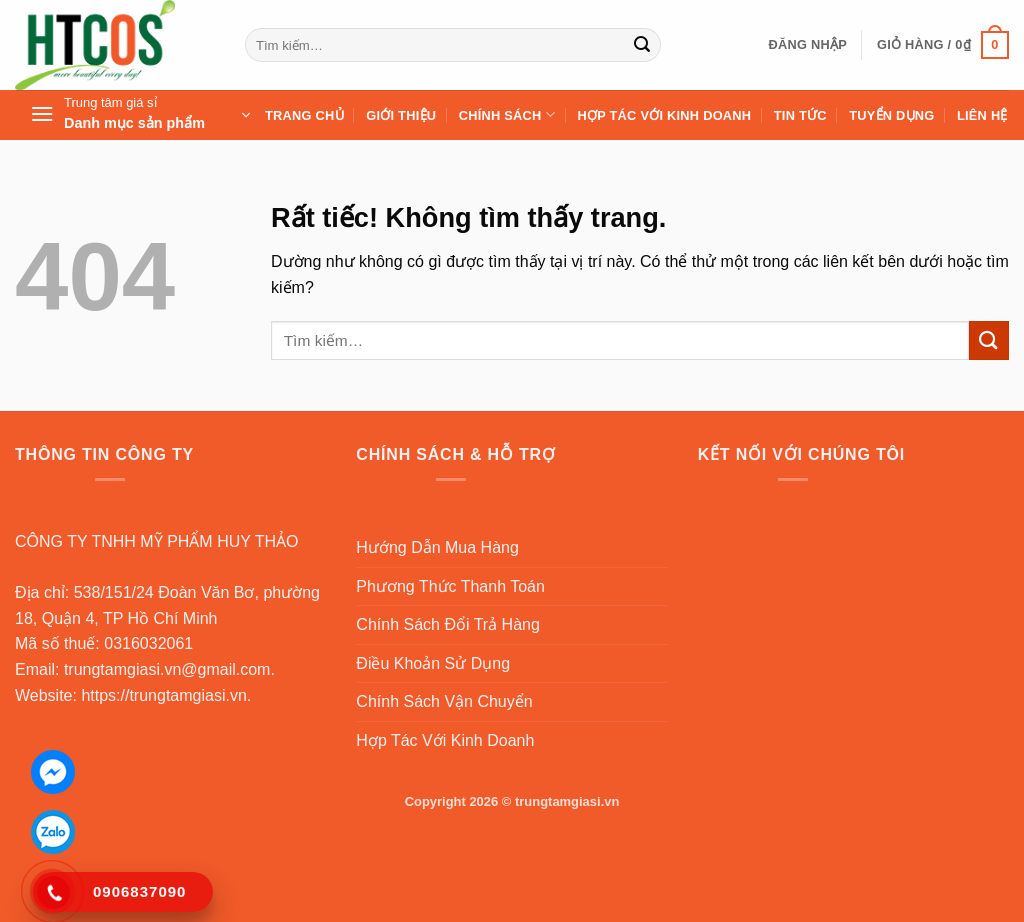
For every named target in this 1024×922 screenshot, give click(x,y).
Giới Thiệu (401, 115)
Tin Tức (800, 115)
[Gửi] (643, 45)
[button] (807, 45)
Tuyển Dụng (891, 115)
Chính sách (507, 114)
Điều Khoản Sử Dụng (433, 663)
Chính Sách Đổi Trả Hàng (448, 624)
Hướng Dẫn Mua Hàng (437, 547)
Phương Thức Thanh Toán (450, 586)
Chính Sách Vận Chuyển (444, 701)
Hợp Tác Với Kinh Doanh (664, 115)
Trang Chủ (304, 115)
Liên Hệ (982, 115)
